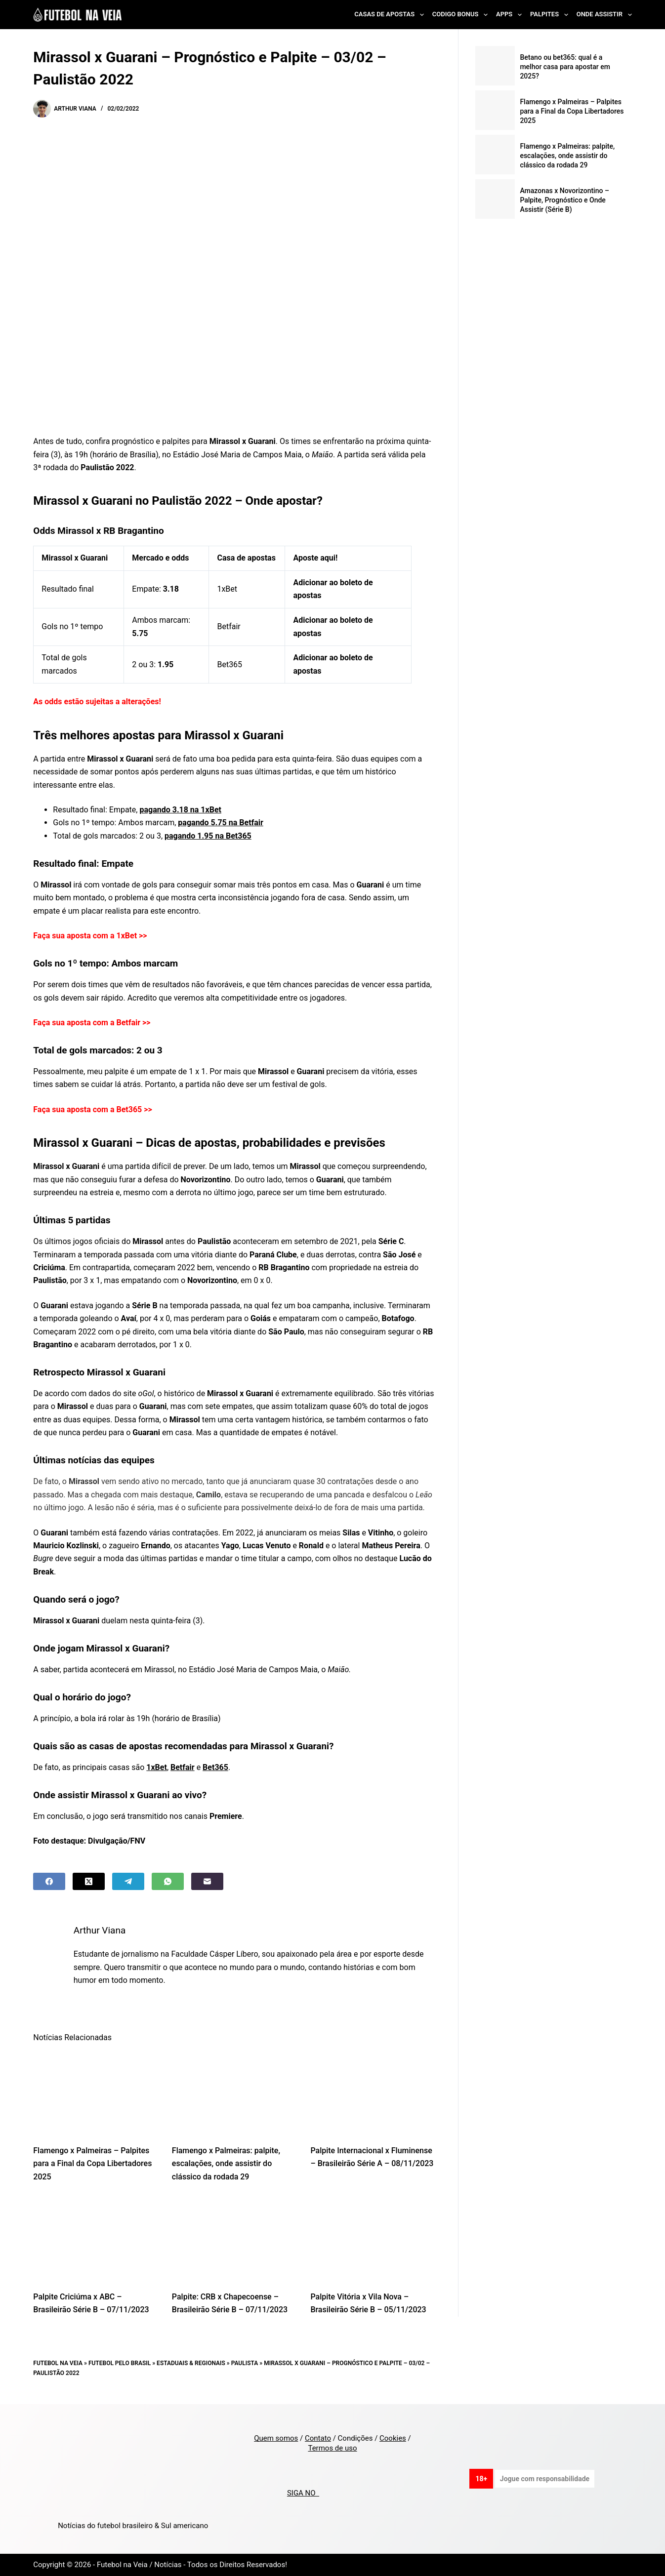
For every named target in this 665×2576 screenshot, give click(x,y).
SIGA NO (303, 2493)
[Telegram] (128, 1881)
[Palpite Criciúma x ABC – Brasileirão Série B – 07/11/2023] (95, 2239)
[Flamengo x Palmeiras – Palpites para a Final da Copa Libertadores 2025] (95, 2093)
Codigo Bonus (462, 15)
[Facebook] (49, 1881)
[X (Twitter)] (89, 1881)
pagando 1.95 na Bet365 (208, 836)
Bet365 (215, 1767)
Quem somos (276, 2438)
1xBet (156, 1767)
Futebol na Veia (58, 2363)
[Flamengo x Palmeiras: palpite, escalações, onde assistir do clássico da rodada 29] (234, 2093)
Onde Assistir (604, 15)
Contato (318, 2438)
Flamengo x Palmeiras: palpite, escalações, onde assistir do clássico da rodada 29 (226, 2163)
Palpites (551, 15)
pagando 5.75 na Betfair (220, 822)
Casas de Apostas (390, 15)
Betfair (182, 1767)
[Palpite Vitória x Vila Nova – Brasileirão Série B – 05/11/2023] (372, 2239)
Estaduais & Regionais (191, 2363)
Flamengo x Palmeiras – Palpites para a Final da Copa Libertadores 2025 (92, 2163)
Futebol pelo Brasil (119, 2363)
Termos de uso (332, 2448)
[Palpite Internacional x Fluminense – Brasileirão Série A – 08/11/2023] (372, 2093)
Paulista (244, 2363)
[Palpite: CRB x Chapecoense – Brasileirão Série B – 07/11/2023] (234, 2239)
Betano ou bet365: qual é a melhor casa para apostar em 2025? (565, 66)
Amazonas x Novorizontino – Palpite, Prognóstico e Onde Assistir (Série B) (564, 200)
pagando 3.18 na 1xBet (180, 809)
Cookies (392, 2438)
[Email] (207, 1881)
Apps (511, 15)
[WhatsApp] (168, 1881)
